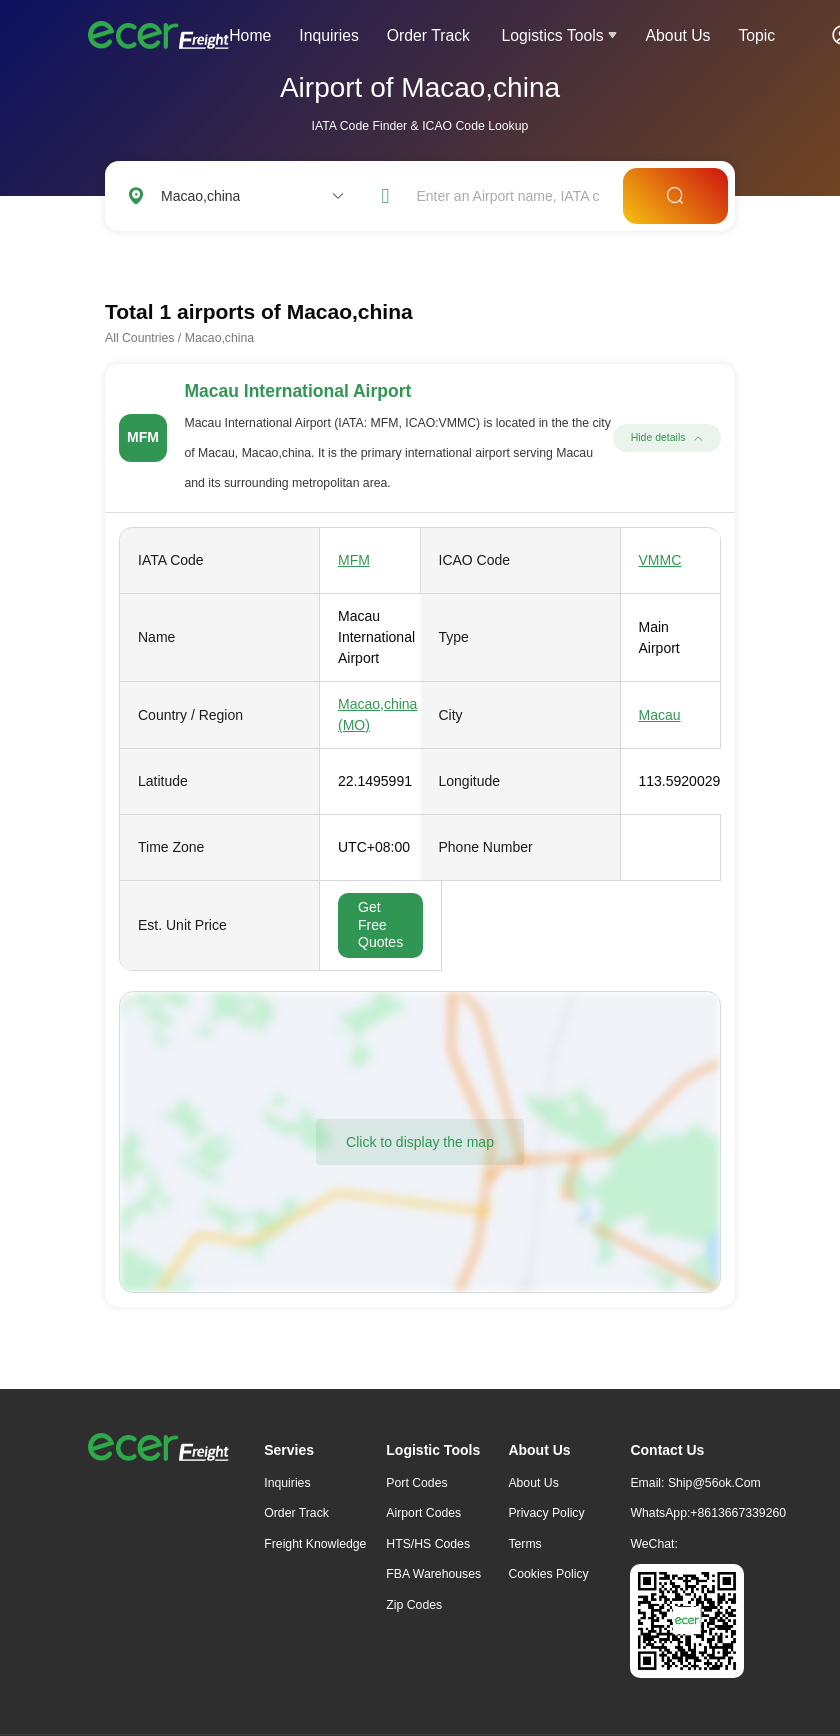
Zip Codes (414, 1605)
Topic (756, 35)
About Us (678, 35)
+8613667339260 (738, 1513)
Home (250, 35)
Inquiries (329, 35)
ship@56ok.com (714, 1483)
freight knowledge (315, 1544)
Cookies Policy (548, 1574)
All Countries (139, 338)
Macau (660, 715)
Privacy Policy (546, 1513)
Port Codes (416, 1483)
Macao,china (219, 338)
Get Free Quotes (380, 924)
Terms (524, 1544)
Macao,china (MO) (377, 714)
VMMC (660, 560)
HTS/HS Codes (428, 1544)
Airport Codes (423, 1513)
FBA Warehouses (433, 1574)
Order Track (428, 35)
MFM (354, 560)
